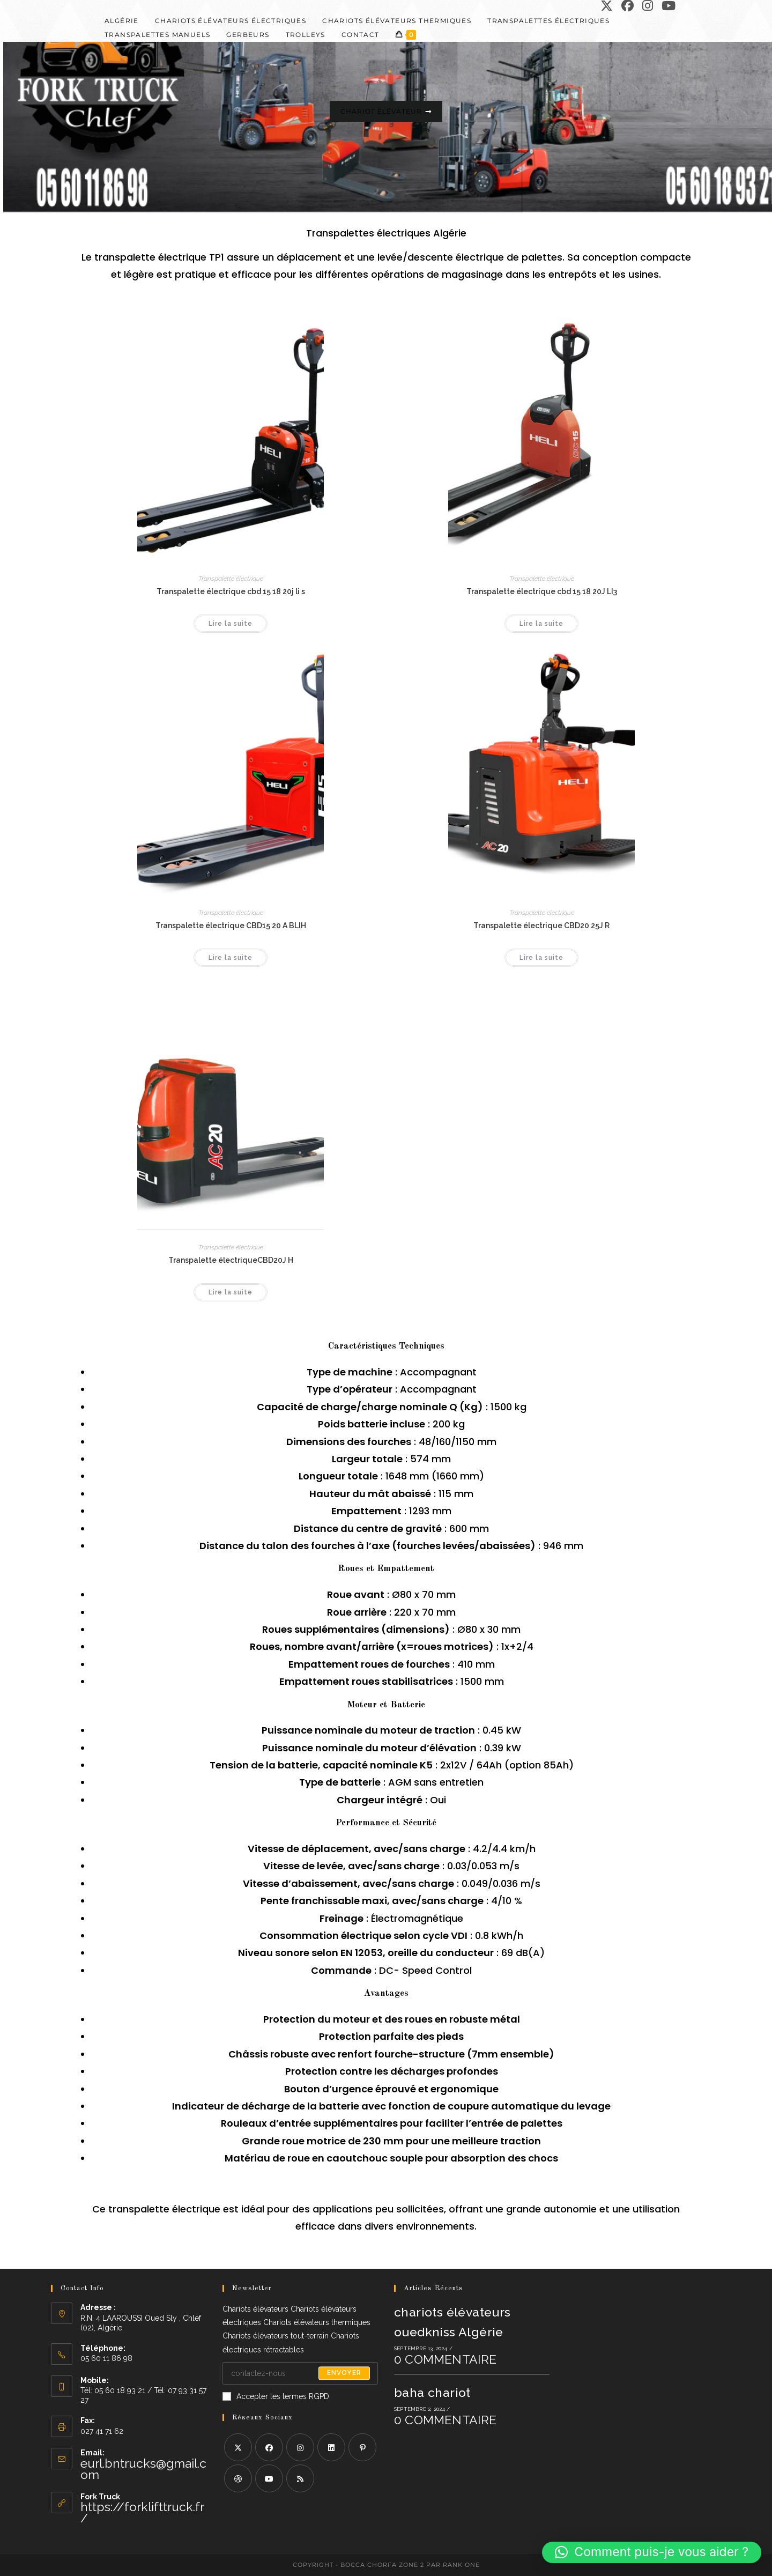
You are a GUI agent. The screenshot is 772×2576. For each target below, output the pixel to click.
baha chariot (432, 2392)
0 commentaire (445, 2359)
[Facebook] (269, 2447)
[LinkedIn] (331, 2447)
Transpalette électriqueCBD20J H (230, 1260)
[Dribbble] (238, 2478)
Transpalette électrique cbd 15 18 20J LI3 (541, 591)
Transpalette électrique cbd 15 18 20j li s (231, 591)
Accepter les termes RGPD (275, 2396)
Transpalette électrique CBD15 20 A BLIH (230, 925)
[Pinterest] (362, 2447)
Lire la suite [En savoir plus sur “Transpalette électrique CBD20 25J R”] (541, 957)
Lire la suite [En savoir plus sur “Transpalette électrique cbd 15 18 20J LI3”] (541, 623)
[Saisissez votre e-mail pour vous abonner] (300, 2373)
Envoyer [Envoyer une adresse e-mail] (344, 2373)
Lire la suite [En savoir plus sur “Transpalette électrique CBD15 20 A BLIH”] (231, 957)
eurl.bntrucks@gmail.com (143, 2469)
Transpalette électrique (230, 578)
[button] (651, 2552)
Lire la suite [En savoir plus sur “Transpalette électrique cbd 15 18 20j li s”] (231, 623)
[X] (238, 2447)
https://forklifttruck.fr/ (142, 2512)
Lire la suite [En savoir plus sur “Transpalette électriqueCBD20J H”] (231, 1292)
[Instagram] (300, 2447)
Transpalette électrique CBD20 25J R (541, 925)
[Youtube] (269, 2478)
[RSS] (300, 2478)
